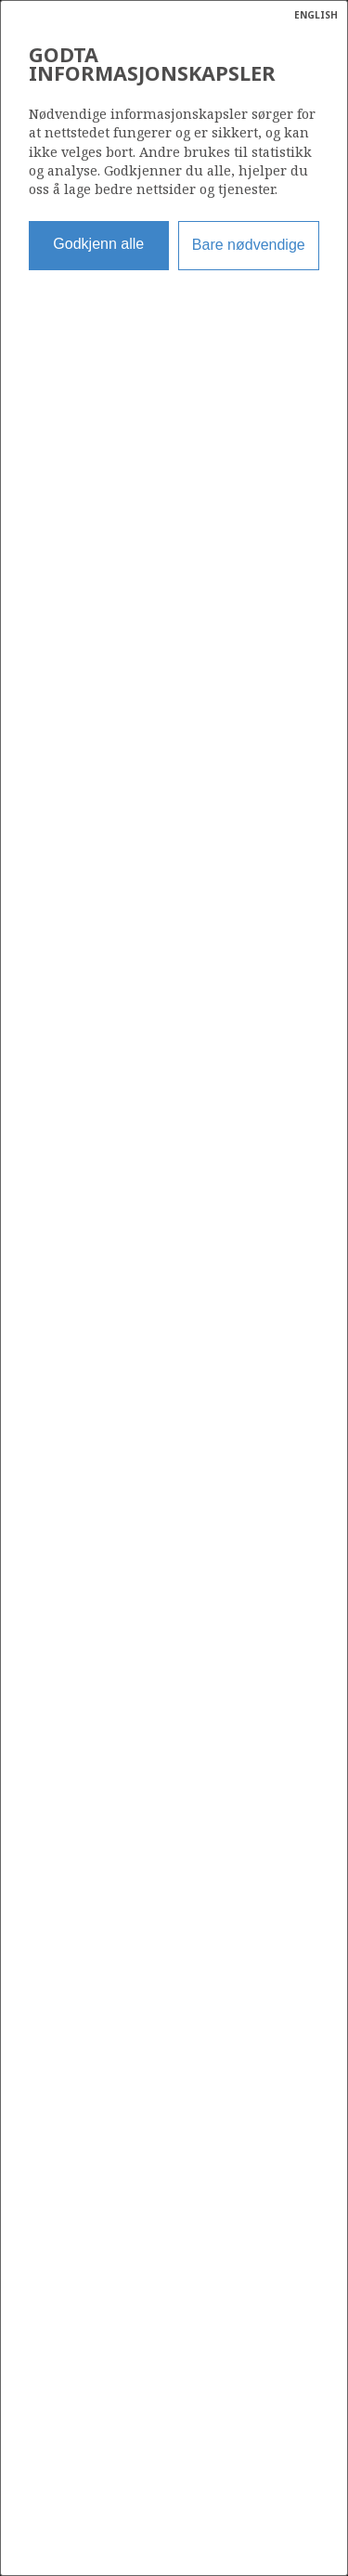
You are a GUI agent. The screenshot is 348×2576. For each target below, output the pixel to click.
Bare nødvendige (248, 245)
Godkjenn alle (98, 244)
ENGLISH (316, 14)
